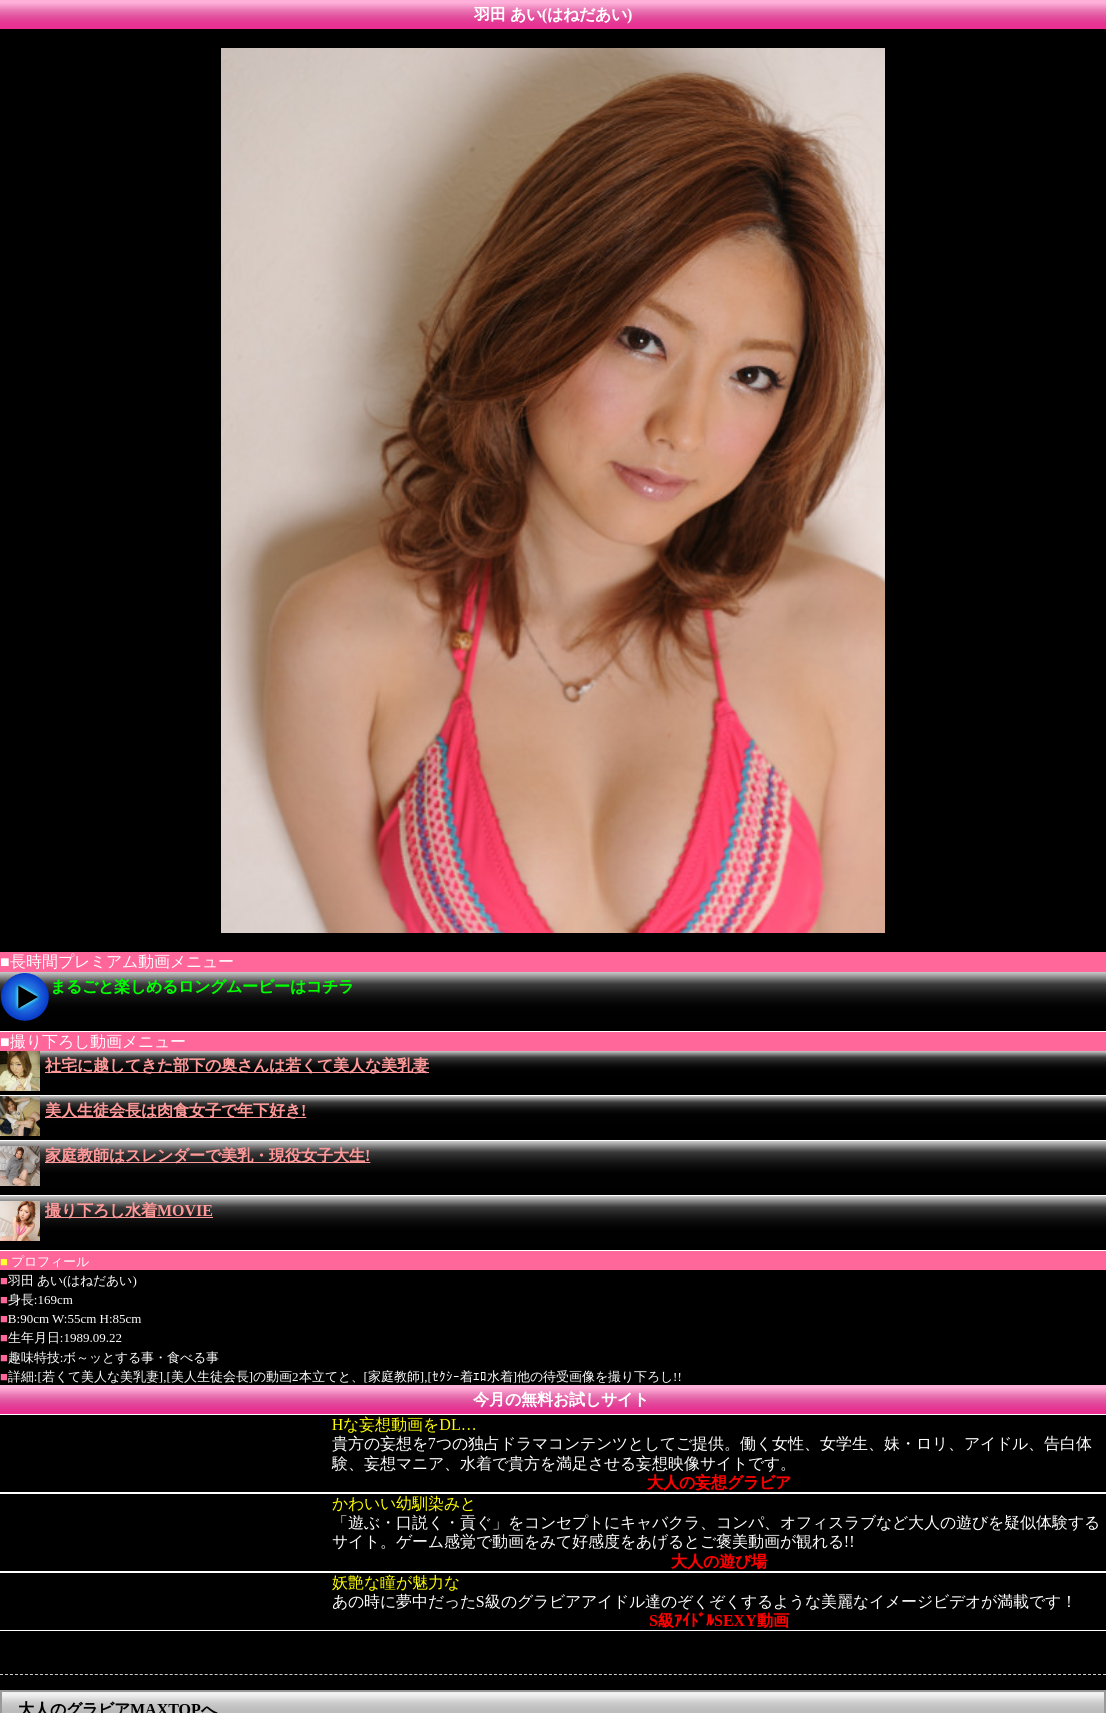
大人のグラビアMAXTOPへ (117, 1668)
